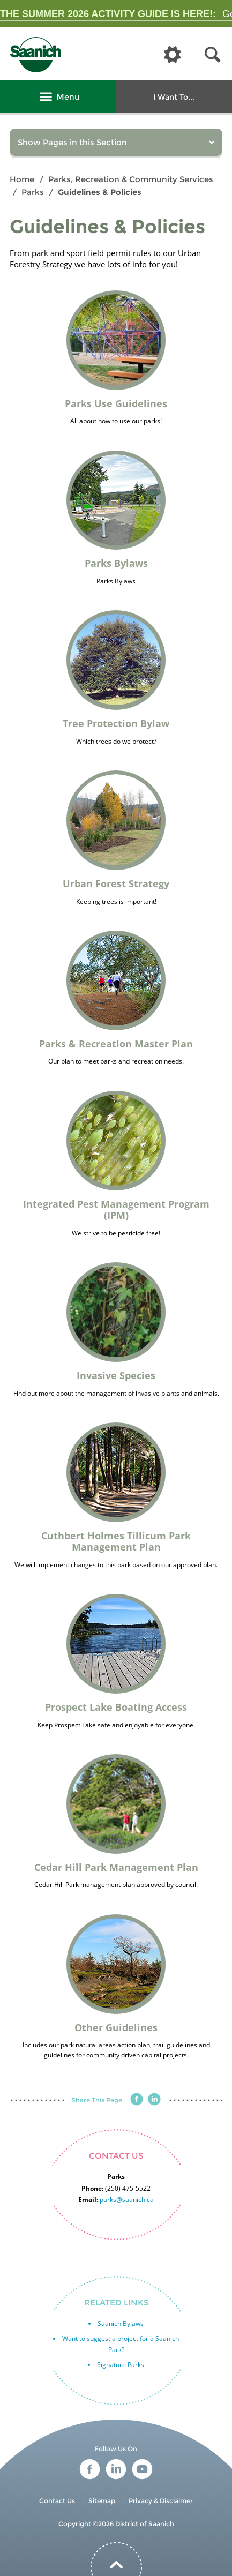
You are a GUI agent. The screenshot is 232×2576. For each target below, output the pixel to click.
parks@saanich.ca (127, 2199)
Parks (32, 192)
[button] (213, 54)
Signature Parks (120, 2364)
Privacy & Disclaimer (161, 2501)
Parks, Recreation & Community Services (130, 179)
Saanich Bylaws (121, 2323)
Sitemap (101, 2501)
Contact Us (57, 2501)
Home (22, 179)
